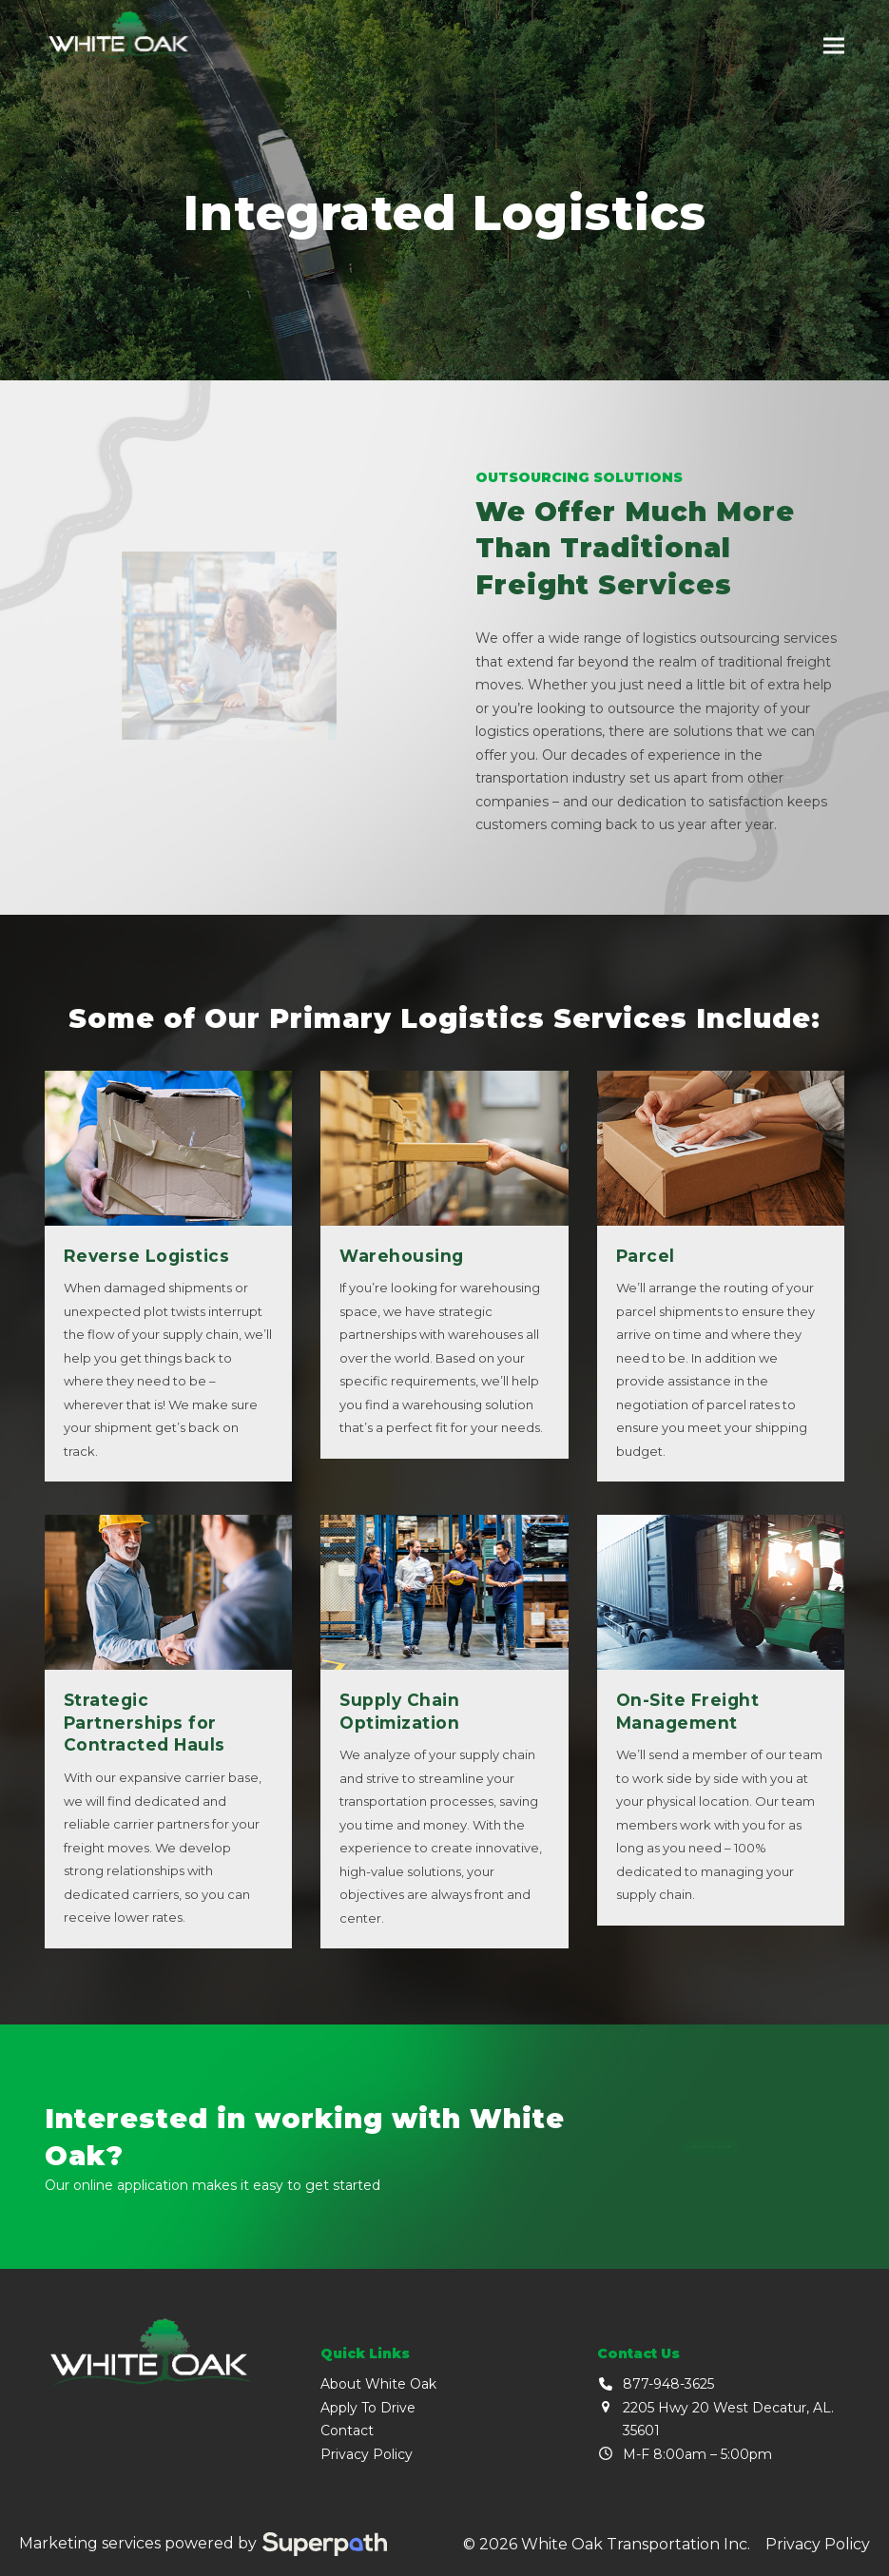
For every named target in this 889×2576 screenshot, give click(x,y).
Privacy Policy (366, 2454)
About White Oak (378, 2383)
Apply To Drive (368, 2407)
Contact (347, 2430)
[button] (833, 46)
